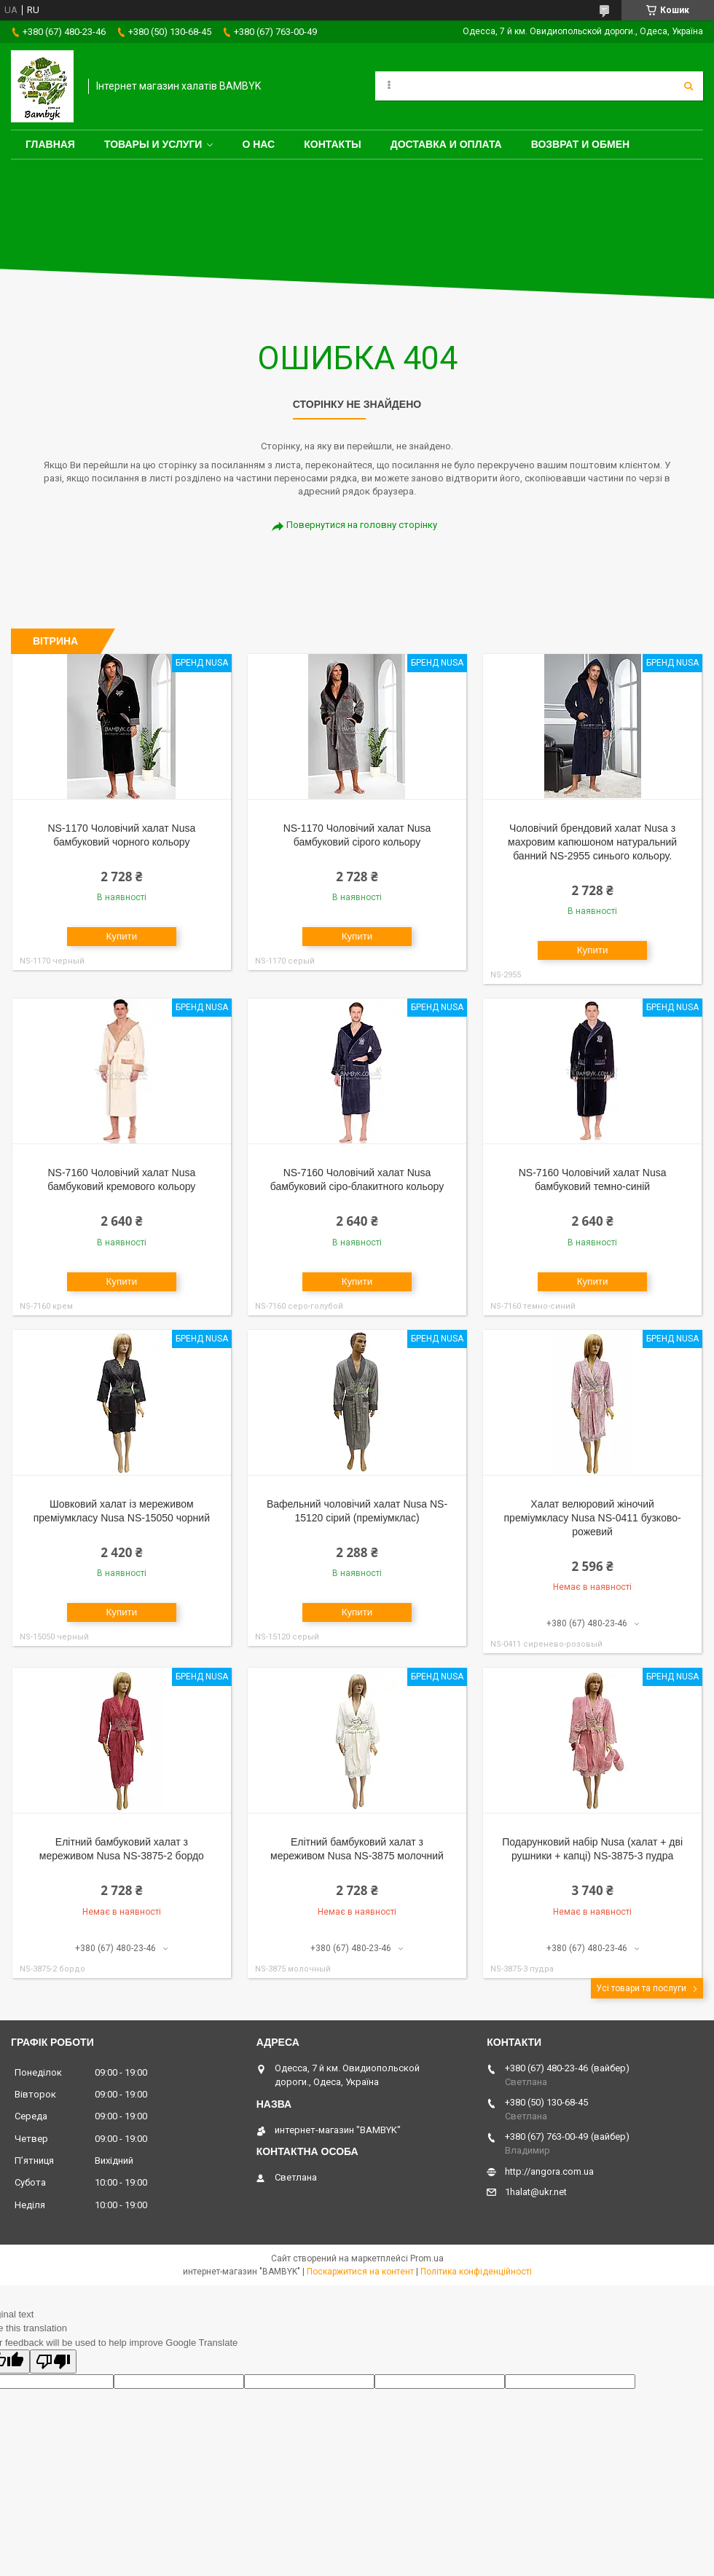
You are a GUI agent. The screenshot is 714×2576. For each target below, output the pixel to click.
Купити (122, 936)
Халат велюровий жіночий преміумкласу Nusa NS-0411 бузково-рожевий (592, 1517)
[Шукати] (688, 86)
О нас (258, 144)
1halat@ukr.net (536, 2191)
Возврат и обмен (580, 144)
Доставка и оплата (446, 144)
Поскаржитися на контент (360, 2271)
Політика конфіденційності (476, 2271)
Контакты (332, 144)
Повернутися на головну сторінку (361, 524)
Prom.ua (427, 2258)
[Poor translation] (53, 2361)
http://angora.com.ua (549, 2171)
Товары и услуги (153, 144)
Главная (50, 144)
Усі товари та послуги (641, 1988)
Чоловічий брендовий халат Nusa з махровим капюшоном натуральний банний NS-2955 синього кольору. (592, 842)
